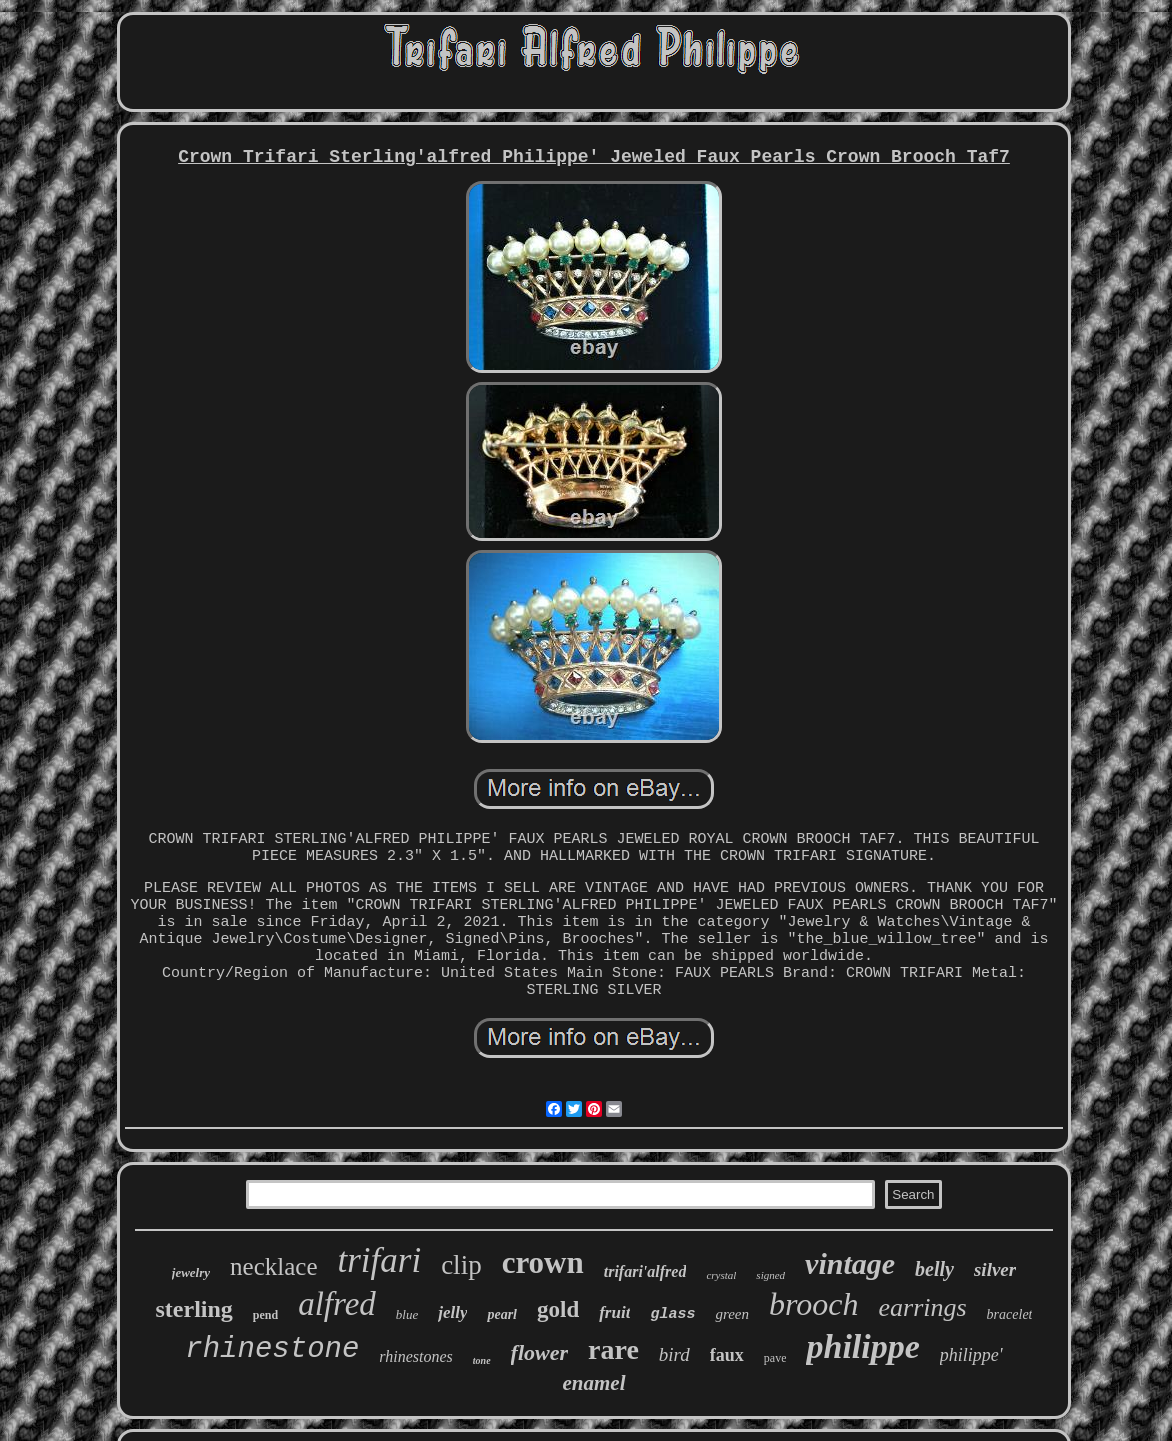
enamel (594, 1383)
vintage (850, 1263)
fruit (614, 1312)
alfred (337, 1304)
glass (672, 1314)
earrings (922, 1307)
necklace (273, 1266)
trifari (380, 1260)
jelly (452, 1312)
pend (265, 1315)
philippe (862, 1346)
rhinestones (415, 1356)
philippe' (971, 1355)
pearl (502, 1314)
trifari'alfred (645, 1271)
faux (727, 1355)
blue (407, 1314)
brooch (813, 1304)
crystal (721, 1275)
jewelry (191, 1272)
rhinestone (272, 1349)
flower (539, 1352)
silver (995, 1269)
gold (558, 1309)
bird (674, 1354)
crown (543, 1262)
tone (482, 1360)
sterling (194, 1309)
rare (613, 1349)
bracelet (1010, 1314)
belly (934, 1269)
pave (775, 1358)
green (732, 1314)
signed (770, 1275)
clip (461, 1265)
